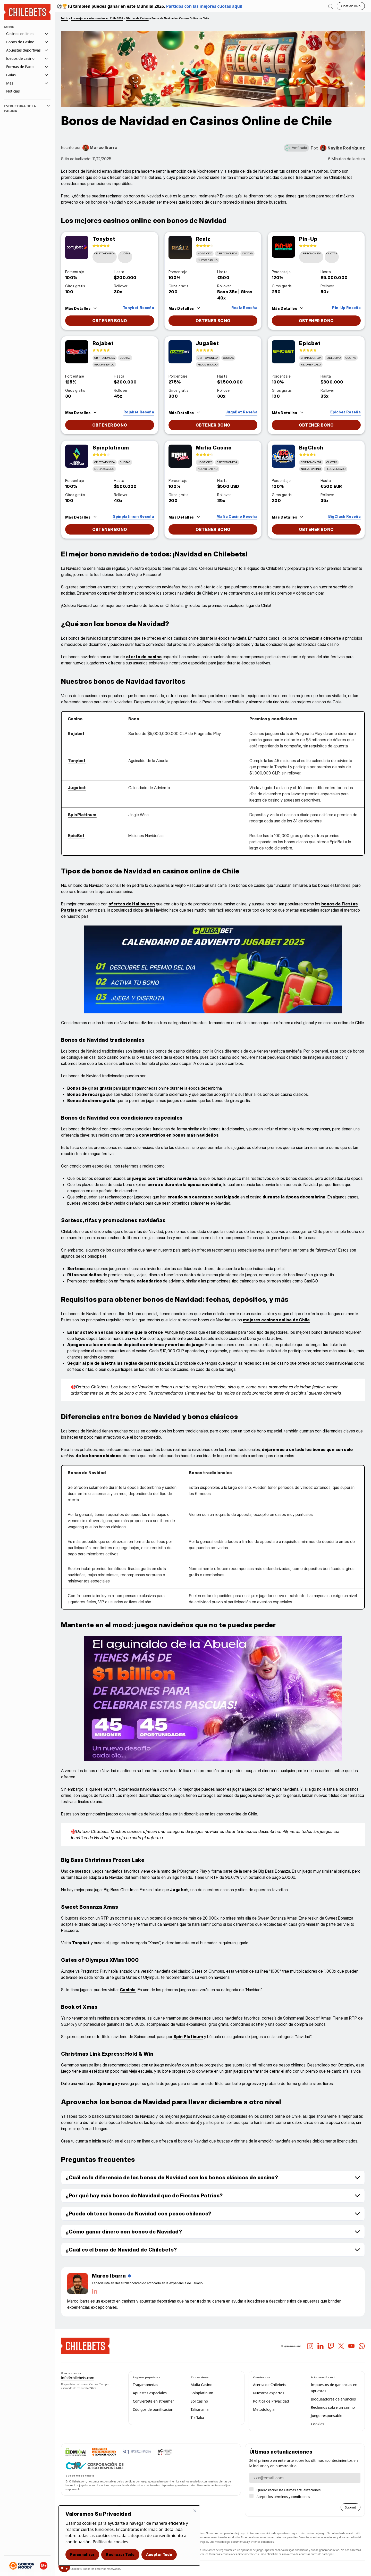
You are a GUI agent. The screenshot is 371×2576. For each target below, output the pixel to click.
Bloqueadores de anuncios (333, 2399)
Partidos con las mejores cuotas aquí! (204, 6)
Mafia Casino (202, 2384)
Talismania (200, 2409)
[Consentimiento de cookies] (64, 2566)
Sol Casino (199, 2401)
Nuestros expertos (268, 2392)
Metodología (263, 2409)
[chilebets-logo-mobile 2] (85, 2346)
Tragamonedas (145, 2384)
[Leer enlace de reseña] (133, 306)
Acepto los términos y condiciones (283, 2496)
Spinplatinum (202, 2392)
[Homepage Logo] (27, 12)
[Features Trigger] (81, 308)
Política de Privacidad (271, 2401)
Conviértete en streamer (153, 2401)
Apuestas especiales (150, 2392)
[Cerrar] (194, 2511)
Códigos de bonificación (153, 2409)
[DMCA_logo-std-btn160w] (75, 2452)
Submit (350, 2507)
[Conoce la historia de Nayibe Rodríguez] (342, 148)
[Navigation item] (27, 91)
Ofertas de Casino (137, 18)
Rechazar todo (120, 2554)
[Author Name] (111, 2275)
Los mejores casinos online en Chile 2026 (97, 18)
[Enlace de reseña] (76, 247)
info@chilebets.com (77, 2377)
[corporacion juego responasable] (94, 2466)
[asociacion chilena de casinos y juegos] (164, 2452)
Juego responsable (326, 2415)
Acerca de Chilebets (269, 2384)
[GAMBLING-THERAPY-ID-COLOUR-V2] (104, 2452)
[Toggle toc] (48, 109)
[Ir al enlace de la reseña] (109, 320)
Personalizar (82, 2554)
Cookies (317, 2423)
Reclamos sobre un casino (333, 2407)
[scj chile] (136, 2452)
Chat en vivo (350, 6)
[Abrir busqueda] (330, 6)
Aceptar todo (159, 2554)
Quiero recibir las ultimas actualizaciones (289, 2490)
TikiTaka (197, 2417)
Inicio (64, 18)
